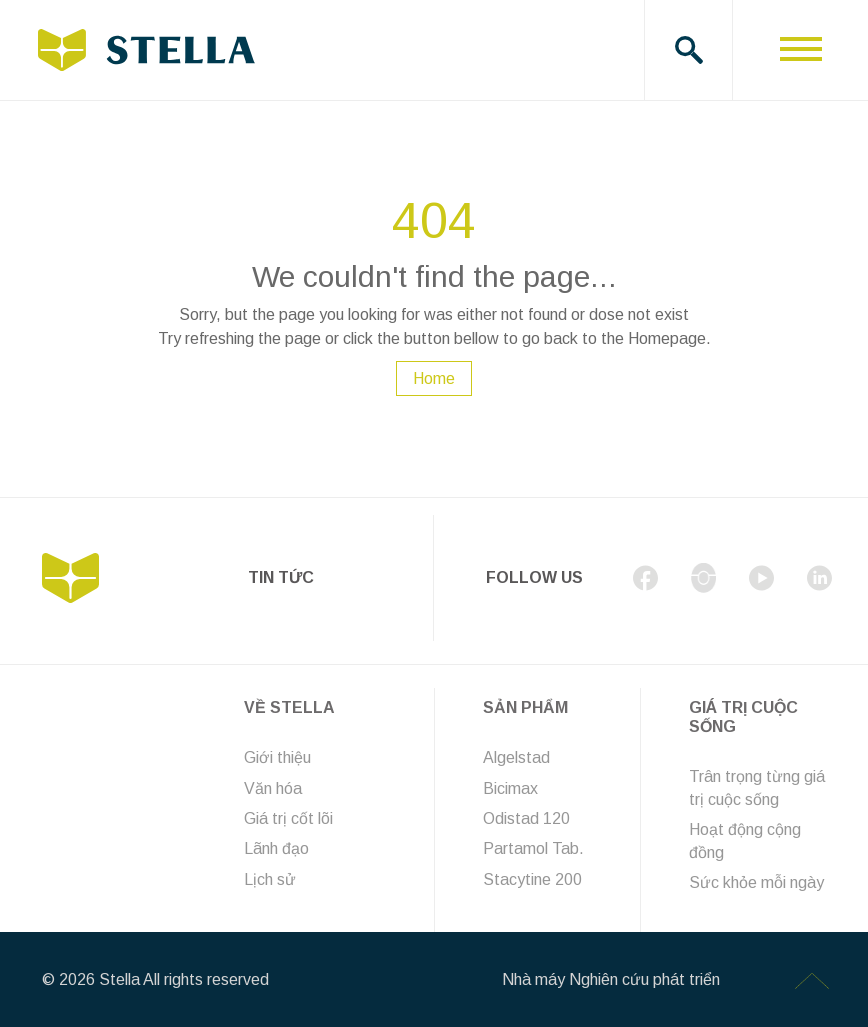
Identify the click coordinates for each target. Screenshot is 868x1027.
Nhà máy (533, 979)
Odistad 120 (526, 818)
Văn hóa (273, 788)
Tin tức (281, 577)
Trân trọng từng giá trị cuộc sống (757, 787)
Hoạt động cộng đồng (745, 840)
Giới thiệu (277, 757)
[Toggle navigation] (800, 50)
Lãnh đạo (276, 848)
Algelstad (516, 757)
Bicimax (510, 788)
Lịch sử (270, 879)
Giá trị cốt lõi (288, 818)
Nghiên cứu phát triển (644, 979)
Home (434, 378)
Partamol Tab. (533, 848)
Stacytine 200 (532, 879)
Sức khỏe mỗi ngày (756, 882)
